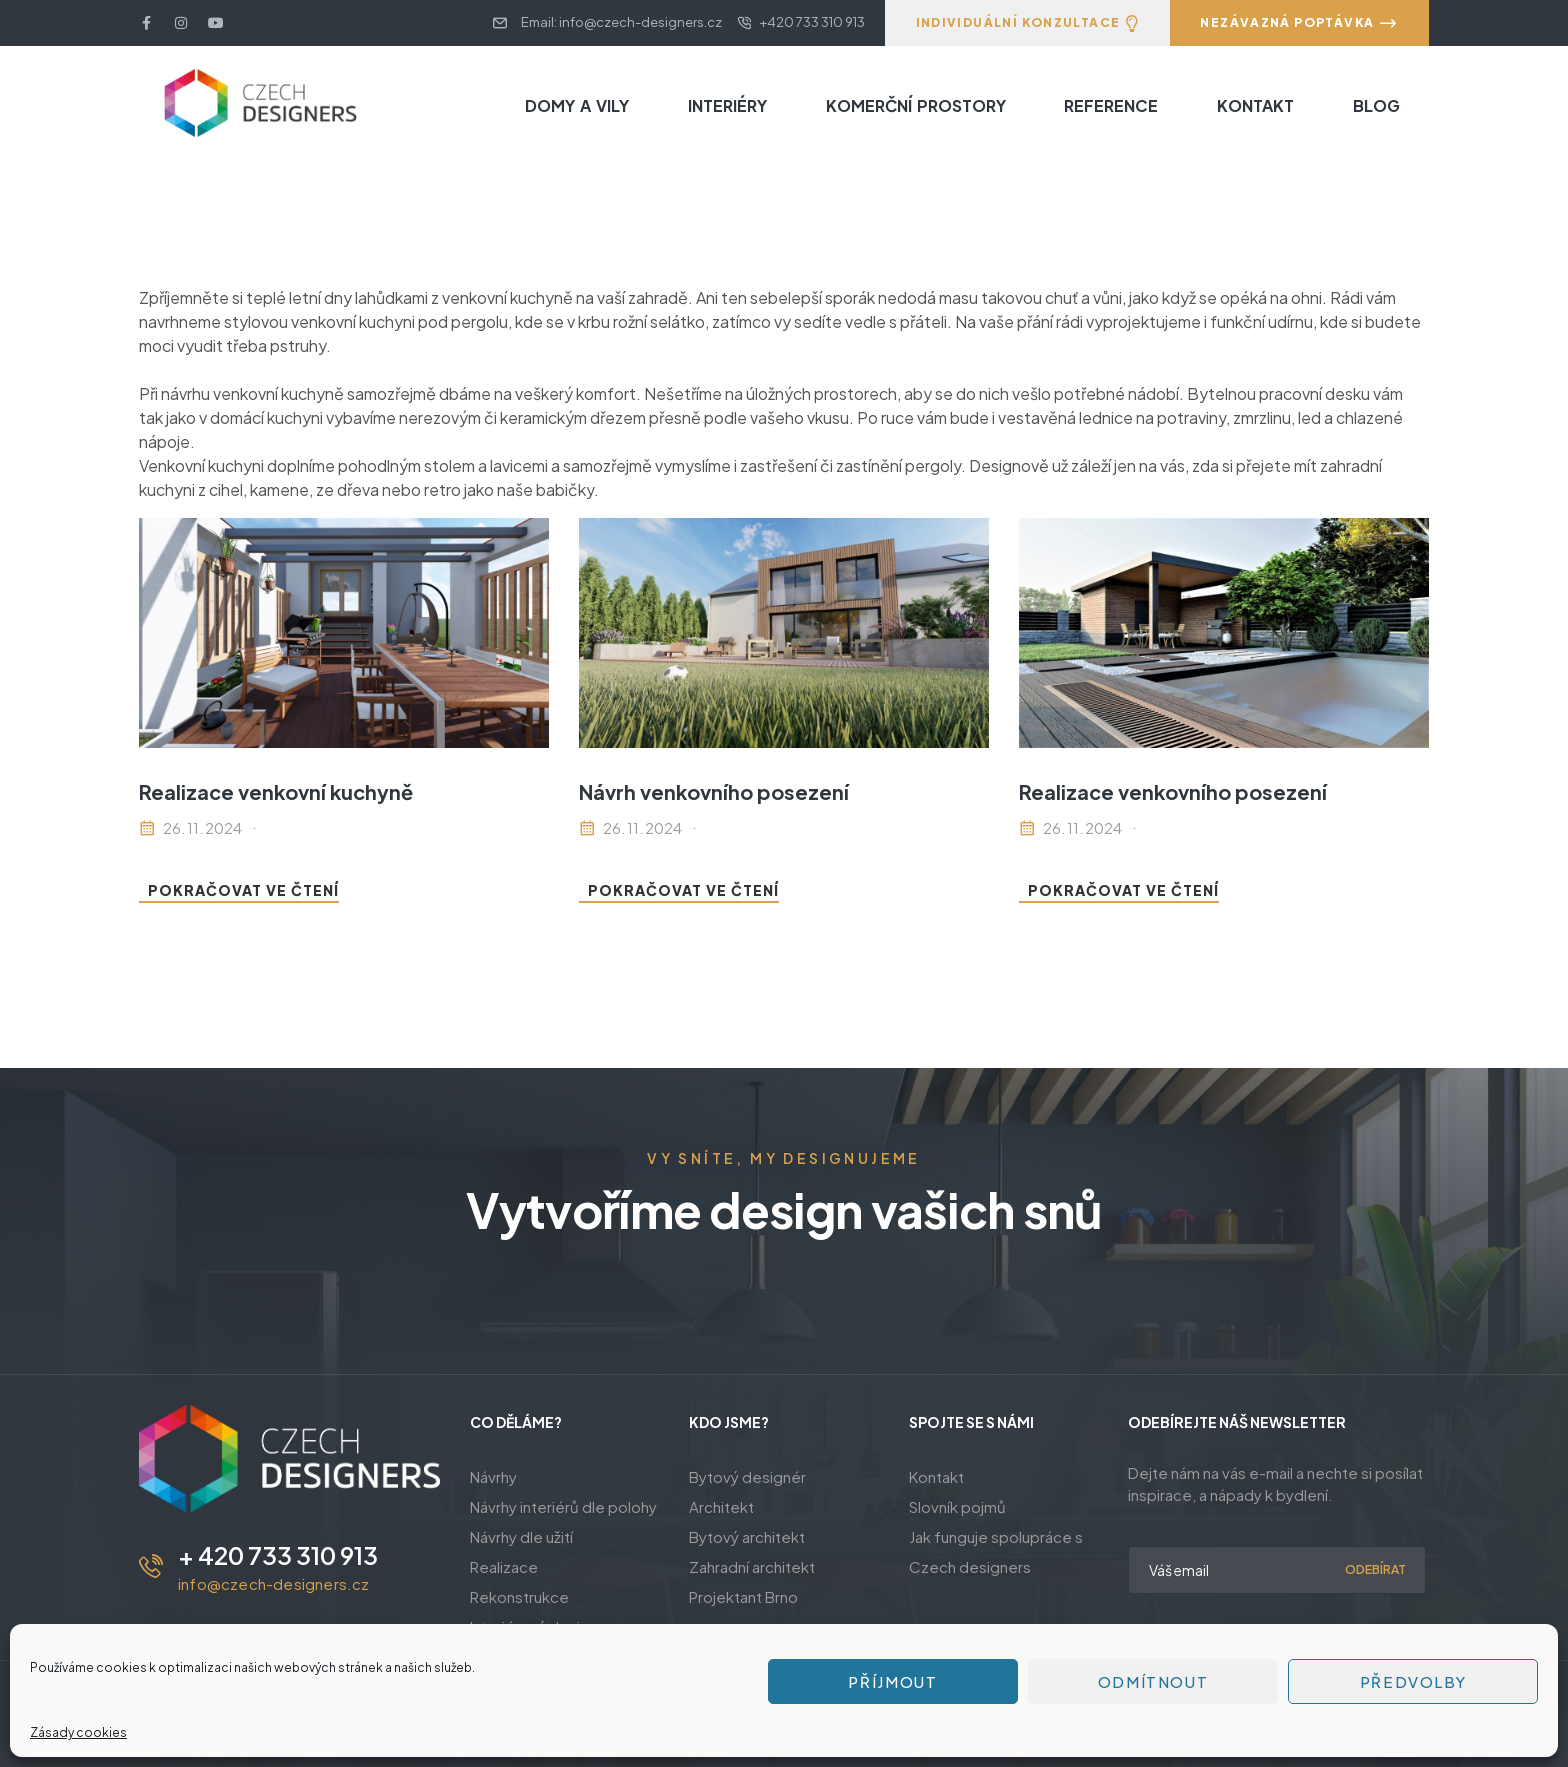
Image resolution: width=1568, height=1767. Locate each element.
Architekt (721, 1506)
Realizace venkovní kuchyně (276, 791)
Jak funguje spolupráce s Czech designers (996, 1551)
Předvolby (1413, 1681)
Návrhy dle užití (521, 1536)
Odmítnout (1153, 1681)
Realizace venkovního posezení (1173, 791)
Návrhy (493, 1476)
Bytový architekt (747, 1536)
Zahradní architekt (752, 1566)
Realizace (504, 1566)
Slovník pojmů (957, 1506)
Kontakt (936, 1476)
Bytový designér (747, 1476)
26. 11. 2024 (202, 828)
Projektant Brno (743, 1596)
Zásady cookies (78, 1732)
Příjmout (892, 1681)
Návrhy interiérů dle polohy (563, 1506)
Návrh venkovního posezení (714, 791)
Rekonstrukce (519, 1596)
